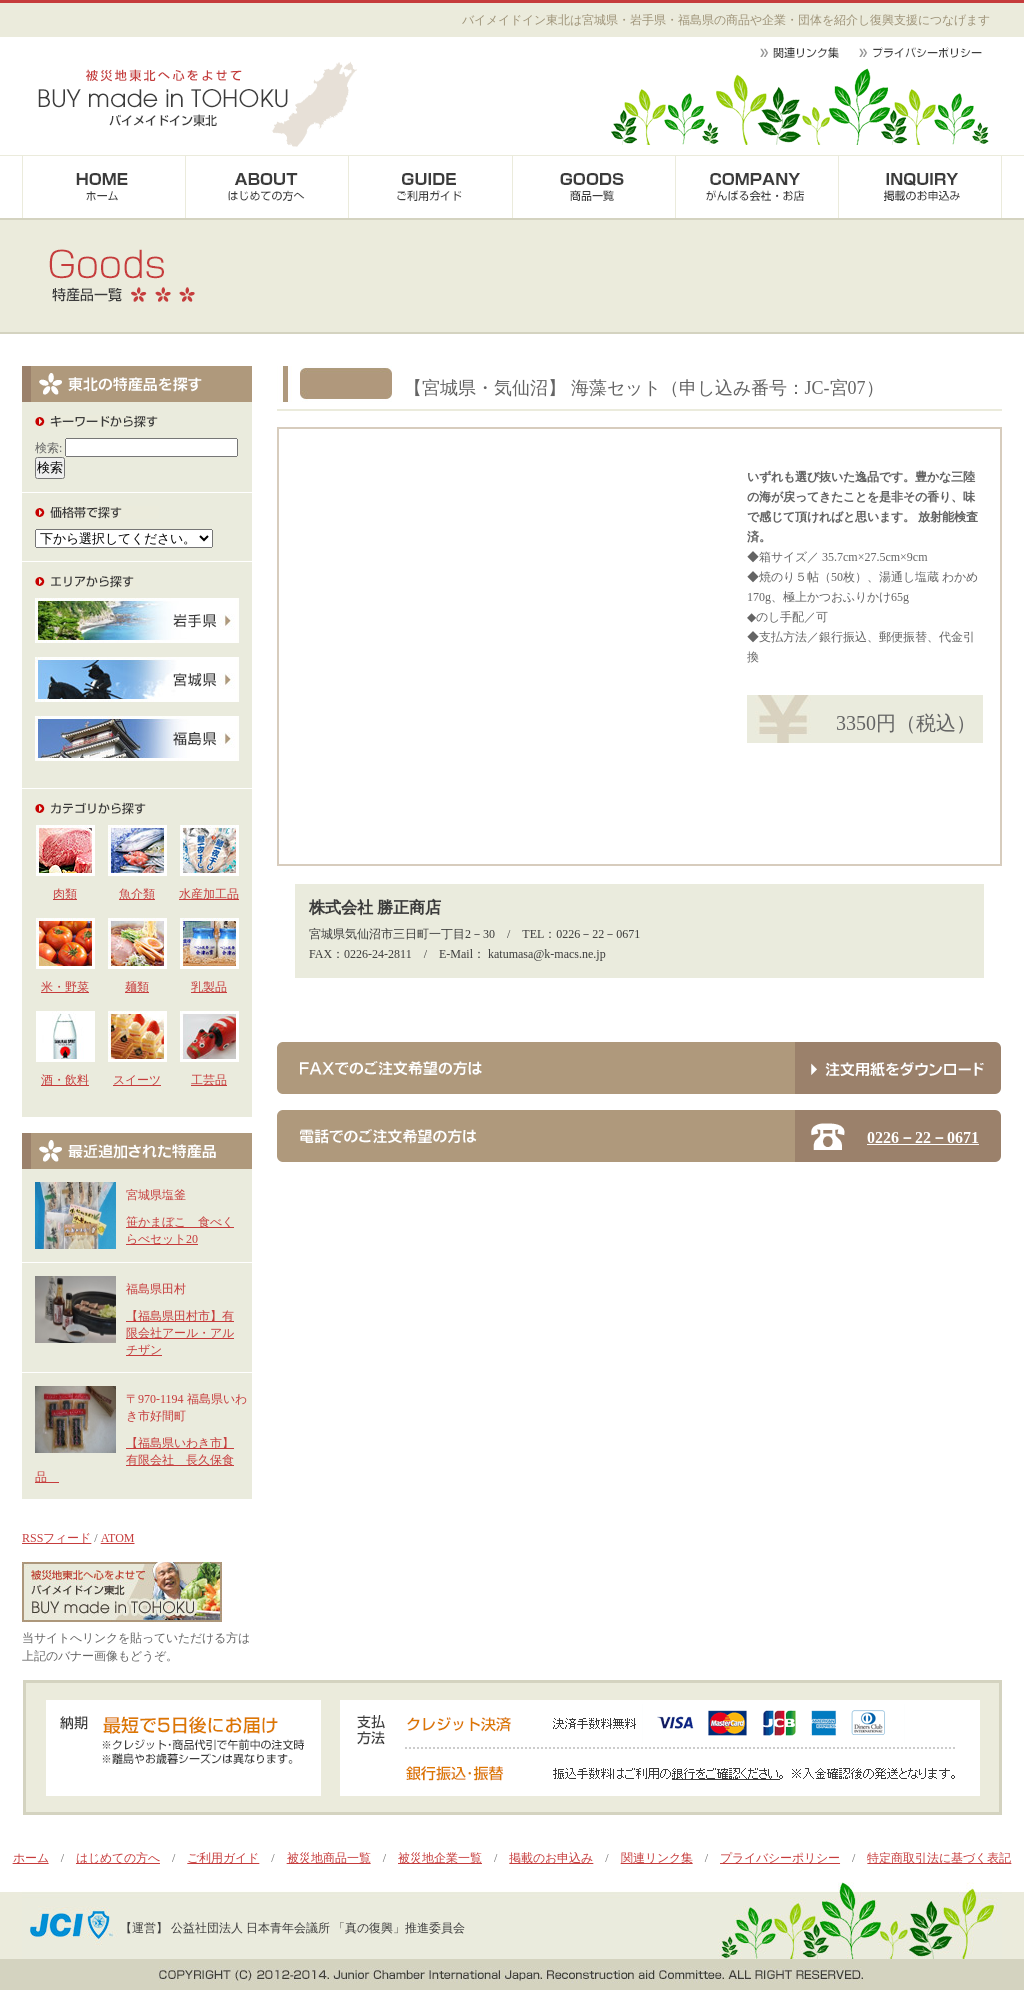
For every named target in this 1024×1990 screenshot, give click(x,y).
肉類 (65, 894)
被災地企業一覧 (440, 1858)
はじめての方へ (118, 1858)
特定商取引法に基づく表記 (939, 1858)
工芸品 (209, 1080)
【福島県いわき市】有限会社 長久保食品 (134, 1460)
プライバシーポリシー (780, 1858)
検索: (48, 448)
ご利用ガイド (223, 1858)
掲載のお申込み (551, 1858)
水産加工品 (209, 894)
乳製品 (209, 987)
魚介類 (137, 894)
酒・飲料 (65, 1080)
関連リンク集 (657, 1858)
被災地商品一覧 (329, 1858)
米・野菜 (65, 987)
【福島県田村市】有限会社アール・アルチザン (180, 1333)
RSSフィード (56, 1538)
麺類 (137, 987)
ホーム (31, 1858)
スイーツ (137, 1080)
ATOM (118, 1538)
